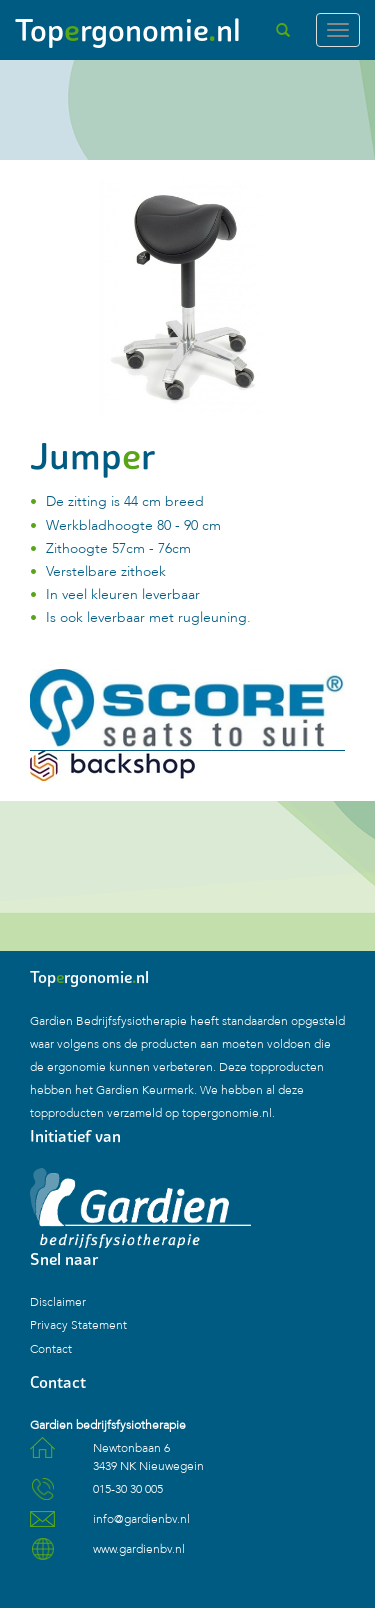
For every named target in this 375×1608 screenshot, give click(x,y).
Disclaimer (58, 1302)
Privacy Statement (78, 1325)
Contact (51, 1349)
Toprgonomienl (128, 30)
